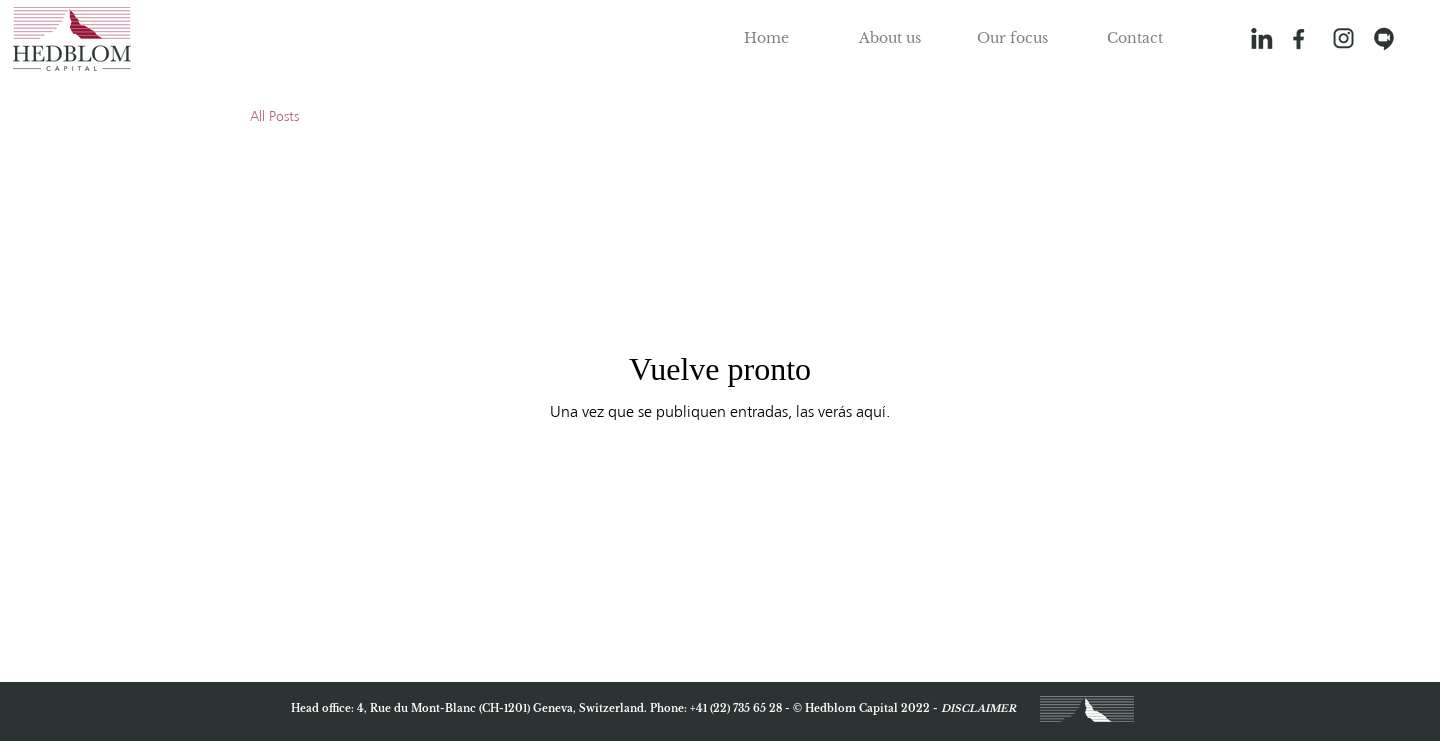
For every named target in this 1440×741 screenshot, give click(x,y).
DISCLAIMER (978, 708)
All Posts (274, 117)
